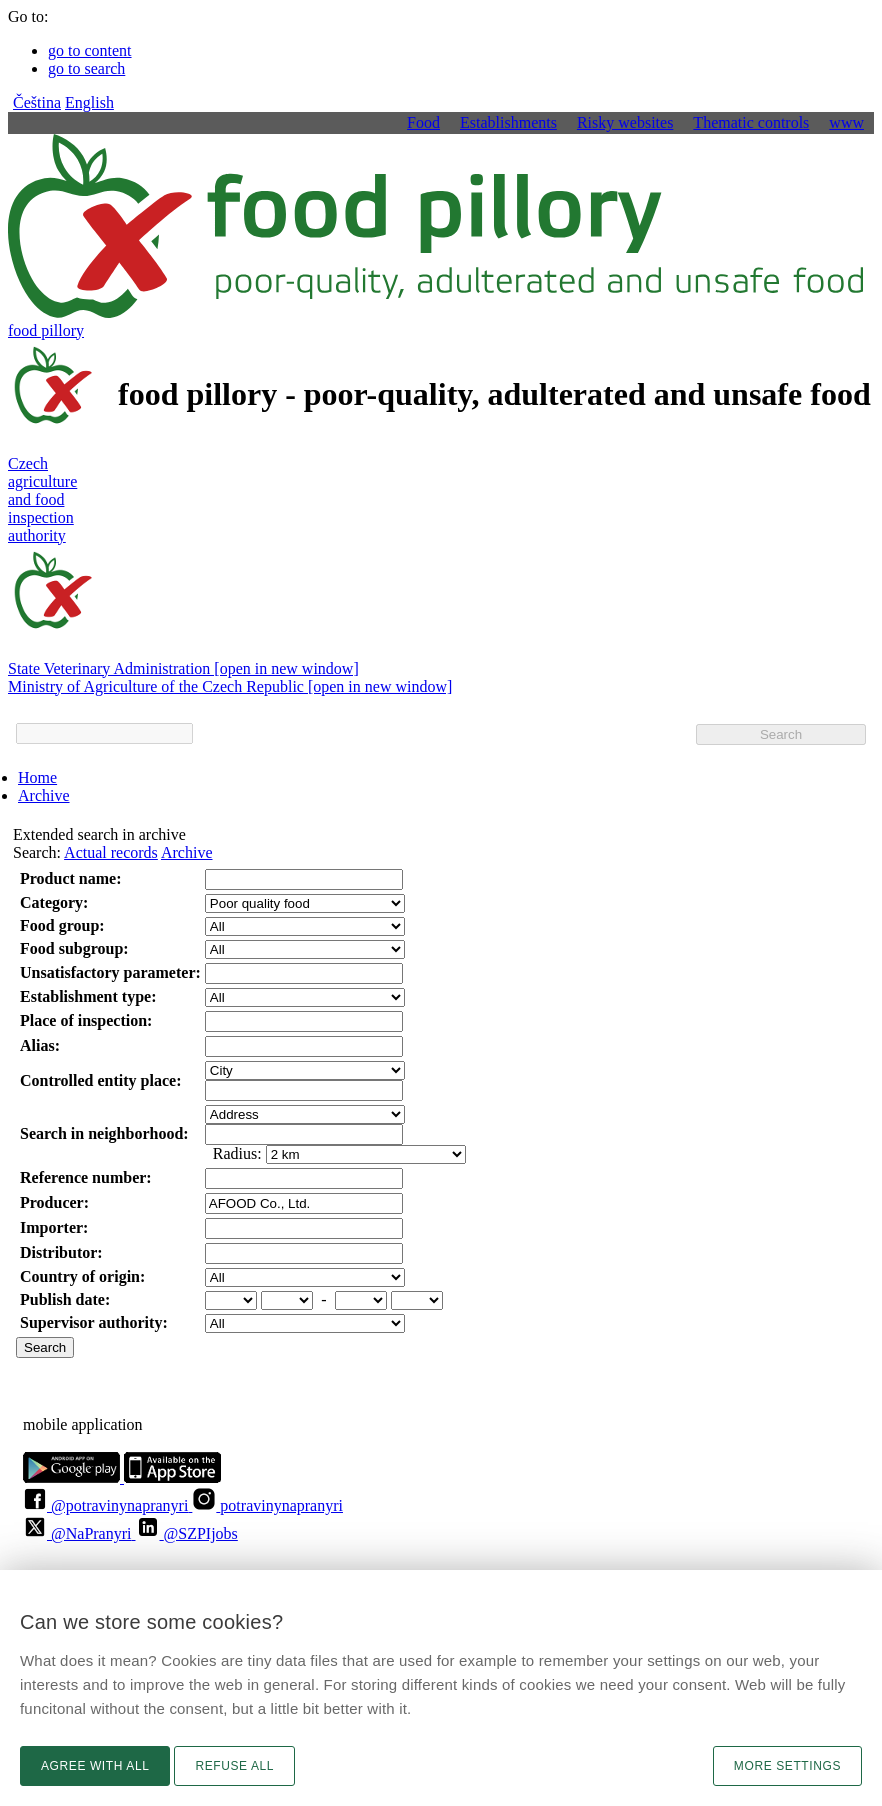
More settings (787, 1766)
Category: (54, 902)
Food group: (62, 925)
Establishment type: (88, 996)
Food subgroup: (74, 948)
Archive (44, 795)
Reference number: (86, 1177)
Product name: (70, 878)
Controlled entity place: (100, 1080)
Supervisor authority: (94, 1322)
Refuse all (234, 1766)
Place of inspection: (86, 1020)
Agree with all (95, 1766)
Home (37, 777)
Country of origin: (82, 1276)
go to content (90, 50)
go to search (86, 68)
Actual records (111, 852)
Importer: (54, 1227)
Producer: (54, 1202)
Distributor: (61, 1252)
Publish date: (65, 1299)
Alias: (40, 1045)
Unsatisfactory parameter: (110, 972)
